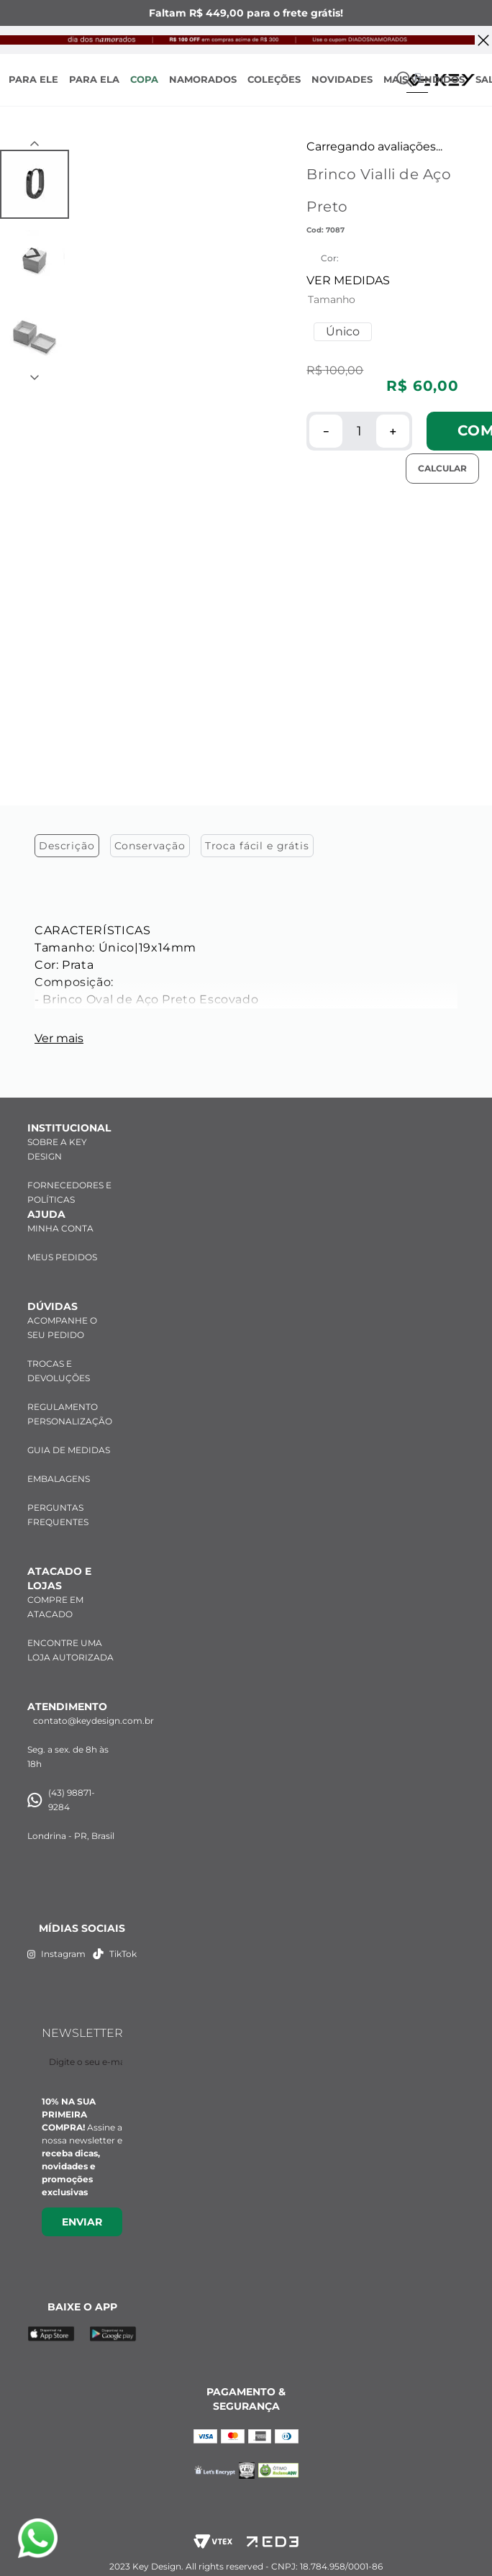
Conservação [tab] (150, 549)
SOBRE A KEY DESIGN (57, 1137)
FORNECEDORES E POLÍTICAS (69, 1180)
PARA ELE (33, 79)
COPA (144, 79)
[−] (325, 431)
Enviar (82, 2210)
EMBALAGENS (58, 1467)
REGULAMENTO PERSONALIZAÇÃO (69, 1402)
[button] (343, 331)
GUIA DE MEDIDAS (68, 1438)
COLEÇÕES (274, 79)
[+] (392, 431)
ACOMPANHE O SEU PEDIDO (62, 1316)
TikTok (115, 1942)
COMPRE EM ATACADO (55, 1595)
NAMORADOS (203, 79)
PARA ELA (94, 79)
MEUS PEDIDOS (62, 1245)
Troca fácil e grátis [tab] (257, 549)
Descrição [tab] (67, 549)
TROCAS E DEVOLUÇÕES (58, 1359)
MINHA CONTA (60, 1216)
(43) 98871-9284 (61, 1788)
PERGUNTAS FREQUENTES (57, 1503)
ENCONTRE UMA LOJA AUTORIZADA (70, 1638)
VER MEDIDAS (348, 280)
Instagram (56, 1942)
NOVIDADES (342, 79)
